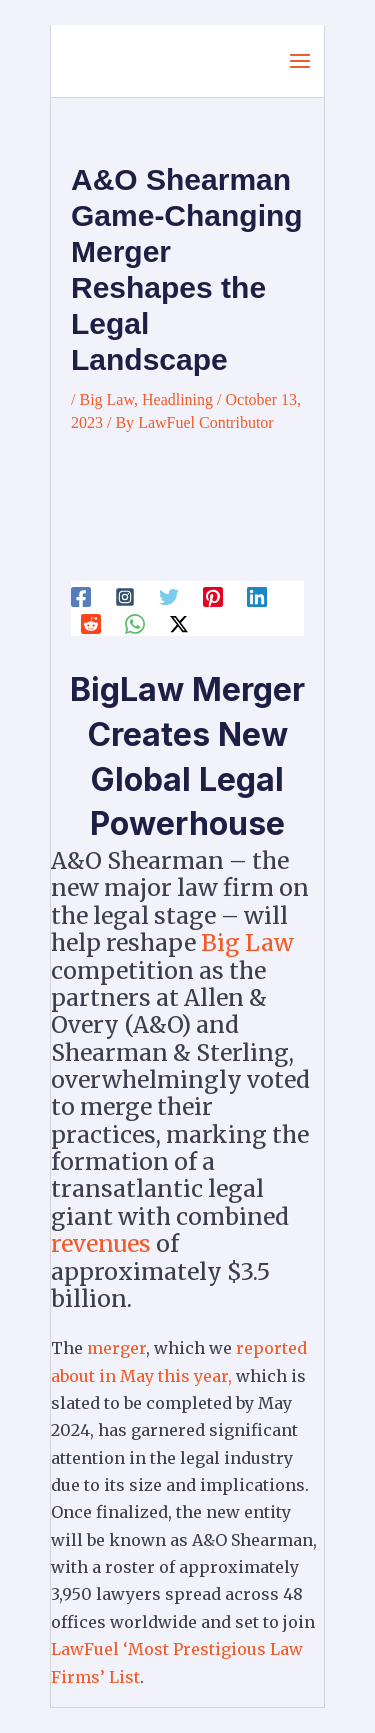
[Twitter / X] (179, 624)
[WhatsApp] (135, 624)
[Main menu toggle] (300, 61)
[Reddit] (91, 624)
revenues (101, 1243)
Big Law (106, 399)
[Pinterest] (213, 596)
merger (116, 1348)
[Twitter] (169, 596)
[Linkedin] (257, 596)
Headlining (177, 399)
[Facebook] (81, 596)
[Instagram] (125, 596)
